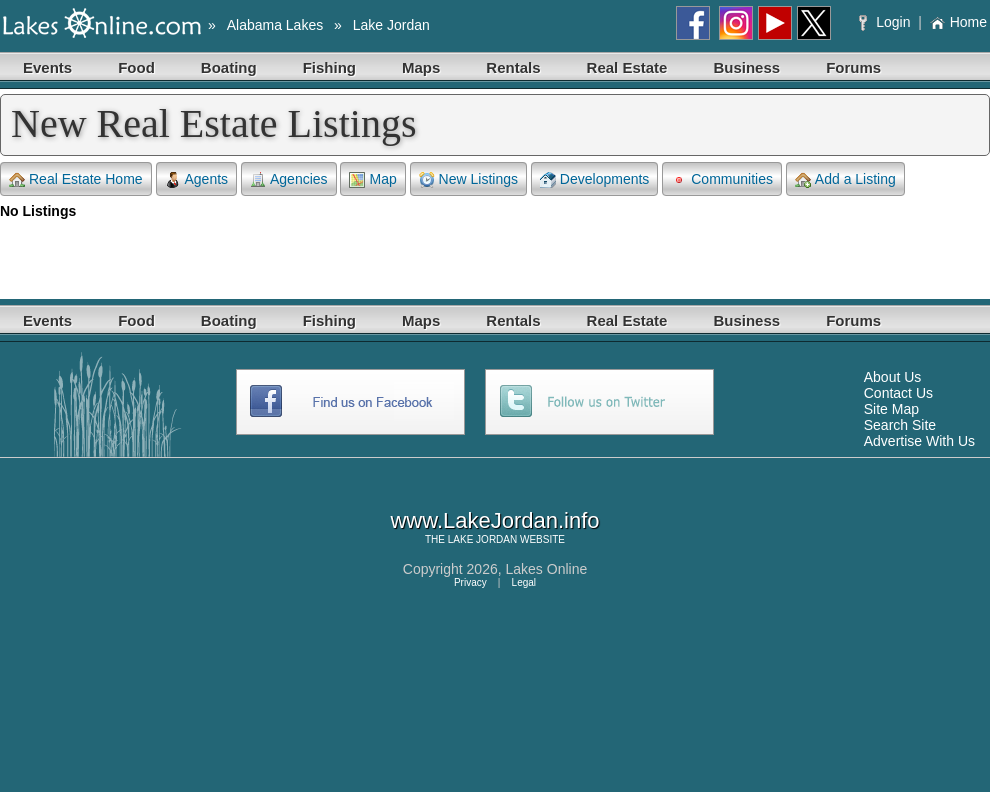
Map (372, 179)
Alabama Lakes (275, 25)
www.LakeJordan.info (494, 520)
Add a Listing (845, 179)
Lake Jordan (391, 25)
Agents (197, 179)
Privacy (470, 582)
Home (958, 22)
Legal (524, 582)
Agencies (289, 179)
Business (746, 67)
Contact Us (898, 393)
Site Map (891, 409)
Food (136, 67)
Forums (853, 67)
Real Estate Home (76, 179)
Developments (595, 179)
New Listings (468, 179)
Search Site (900, 425)
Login (886, 22)
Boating (229, 67)
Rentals (513, 67)
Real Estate (627, 67)
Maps (421, 67)
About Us (893, 377)
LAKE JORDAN (482, 539)
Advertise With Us (919, 441)
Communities (722, 179)
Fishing (329, 67)
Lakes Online (547, 569)
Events (47, 67)
